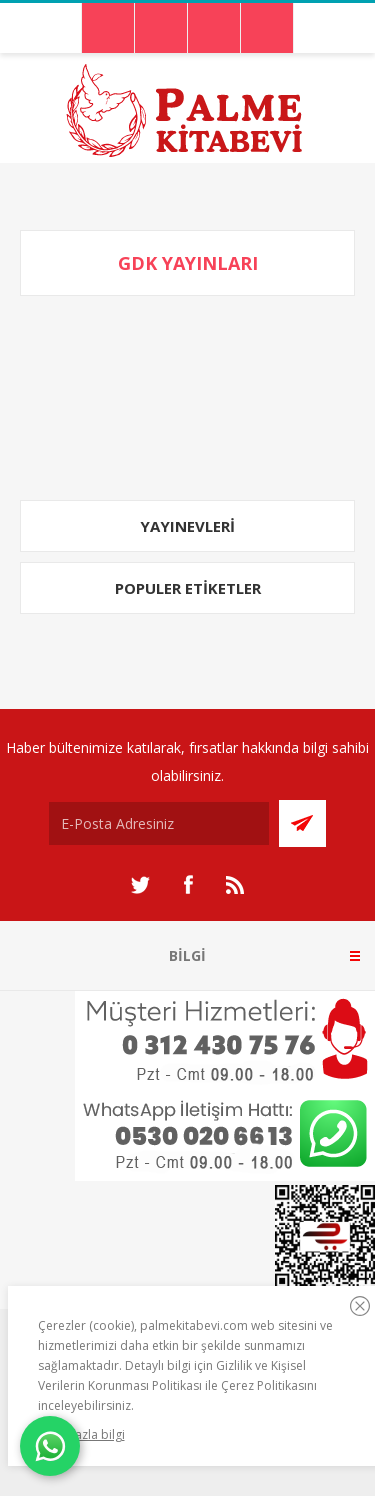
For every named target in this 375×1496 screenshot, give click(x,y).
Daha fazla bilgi (81, 1434)
